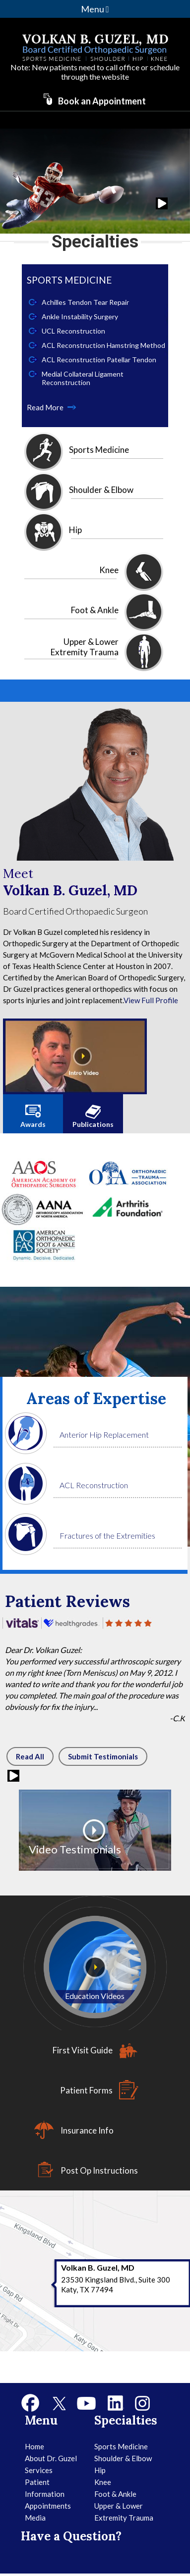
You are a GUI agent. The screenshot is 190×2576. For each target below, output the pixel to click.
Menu (95, 8)
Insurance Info (87, 2130)
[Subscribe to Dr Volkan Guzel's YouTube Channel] (86, 2403)
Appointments (48, 2505)
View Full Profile (151, 1000)
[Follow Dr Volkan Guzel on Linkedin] (115, 2403)
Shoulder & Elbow (101, 490)
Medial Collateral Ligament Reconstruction (83, 378)
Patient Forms (86, 2090)
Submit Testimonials (103, 1756)
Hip (75, 530)
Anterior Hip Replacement (104, 1434)
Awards (33, 1124)
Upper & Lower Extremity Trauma (85, 646)
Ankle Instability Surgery (80, 316)
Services (39, 2470)
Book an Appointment (102, 101)
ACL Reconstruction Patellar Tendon (99, 359)
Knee (109, 570)
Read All (30, 1756)
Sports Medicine (99, 449)
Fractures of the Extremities (107, 1535)
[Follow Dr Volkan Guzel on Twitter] (58, 2403)
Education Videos (95, 1995)
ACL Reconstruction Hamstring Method (103, 345)
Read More (45, 407)
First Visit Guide (83, 2050)
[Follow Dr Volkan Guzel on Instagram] (142, 2403)
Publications (93, 1124)
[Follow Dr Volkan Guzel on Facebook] (30, 2403)
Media (35, 2517)
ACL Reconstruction (94, 1485)
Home (34, 2446)
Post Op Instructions (99, 2170)
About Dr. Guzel (51, 2458)
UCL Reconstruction (73, 331)
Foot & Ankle (95, 610)
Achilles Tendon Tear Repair (85, 302)
